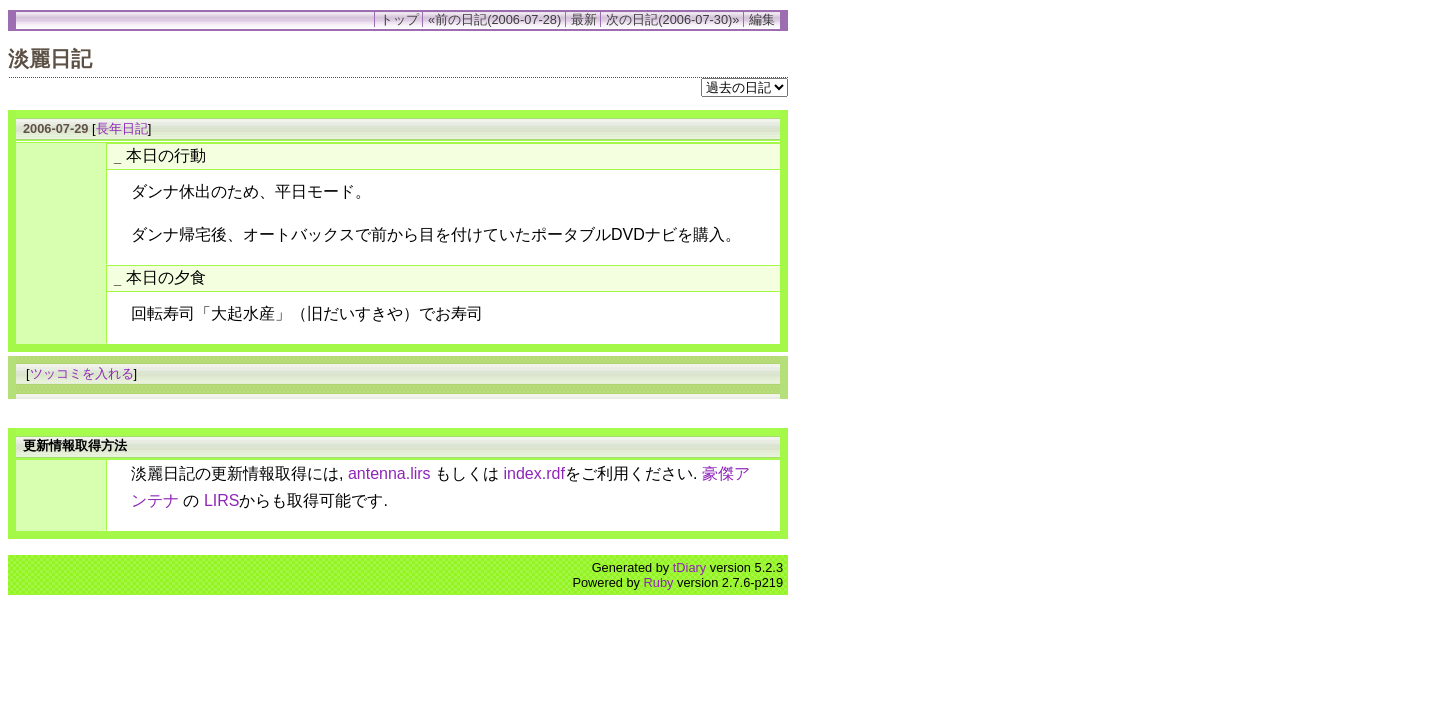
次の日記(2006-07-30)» (672, 19)
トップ (399, 19)
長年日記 (122, 128)
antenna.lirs (389, 473)
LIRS (222, 500)
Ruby (659, 582)
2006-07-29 (55, 128)
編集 (762, 19)
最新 (584, 19)
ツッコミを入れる (82, 373)
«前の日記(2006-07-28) (494, 19)
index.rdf (534, 473)
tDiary (689, 567)
